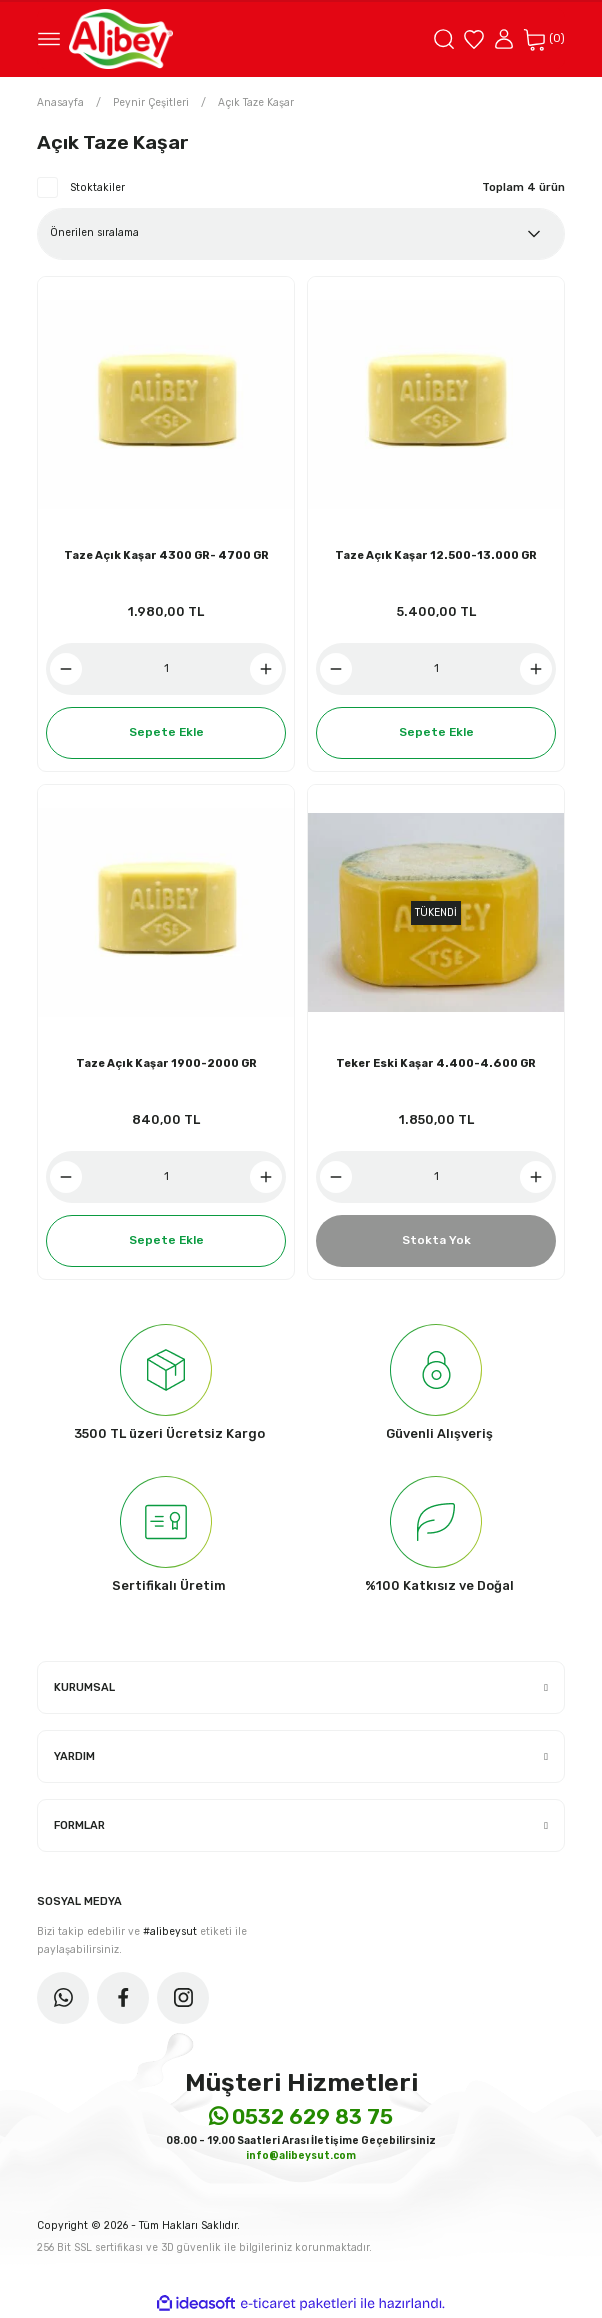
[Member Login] (504, 39)
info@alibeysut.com (301, 2155)
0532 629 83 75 (301, 2116)
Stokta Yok (436, 1240)
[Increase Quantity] (266, 669)
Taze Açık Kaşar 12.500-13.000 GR (436, 555)
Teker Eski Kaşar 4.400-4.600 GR (436, 1063)
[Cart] (544, 39)
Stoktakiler (97, 187)
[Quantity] (166, 668)
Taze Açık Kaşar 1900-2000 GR (166, 1063)
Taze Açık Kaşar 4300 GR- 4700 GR (166, 555)
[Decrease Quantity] (66, 669)
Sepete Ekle (166, 732)
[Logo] (121, 38)
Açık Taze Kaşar (256, 102)
